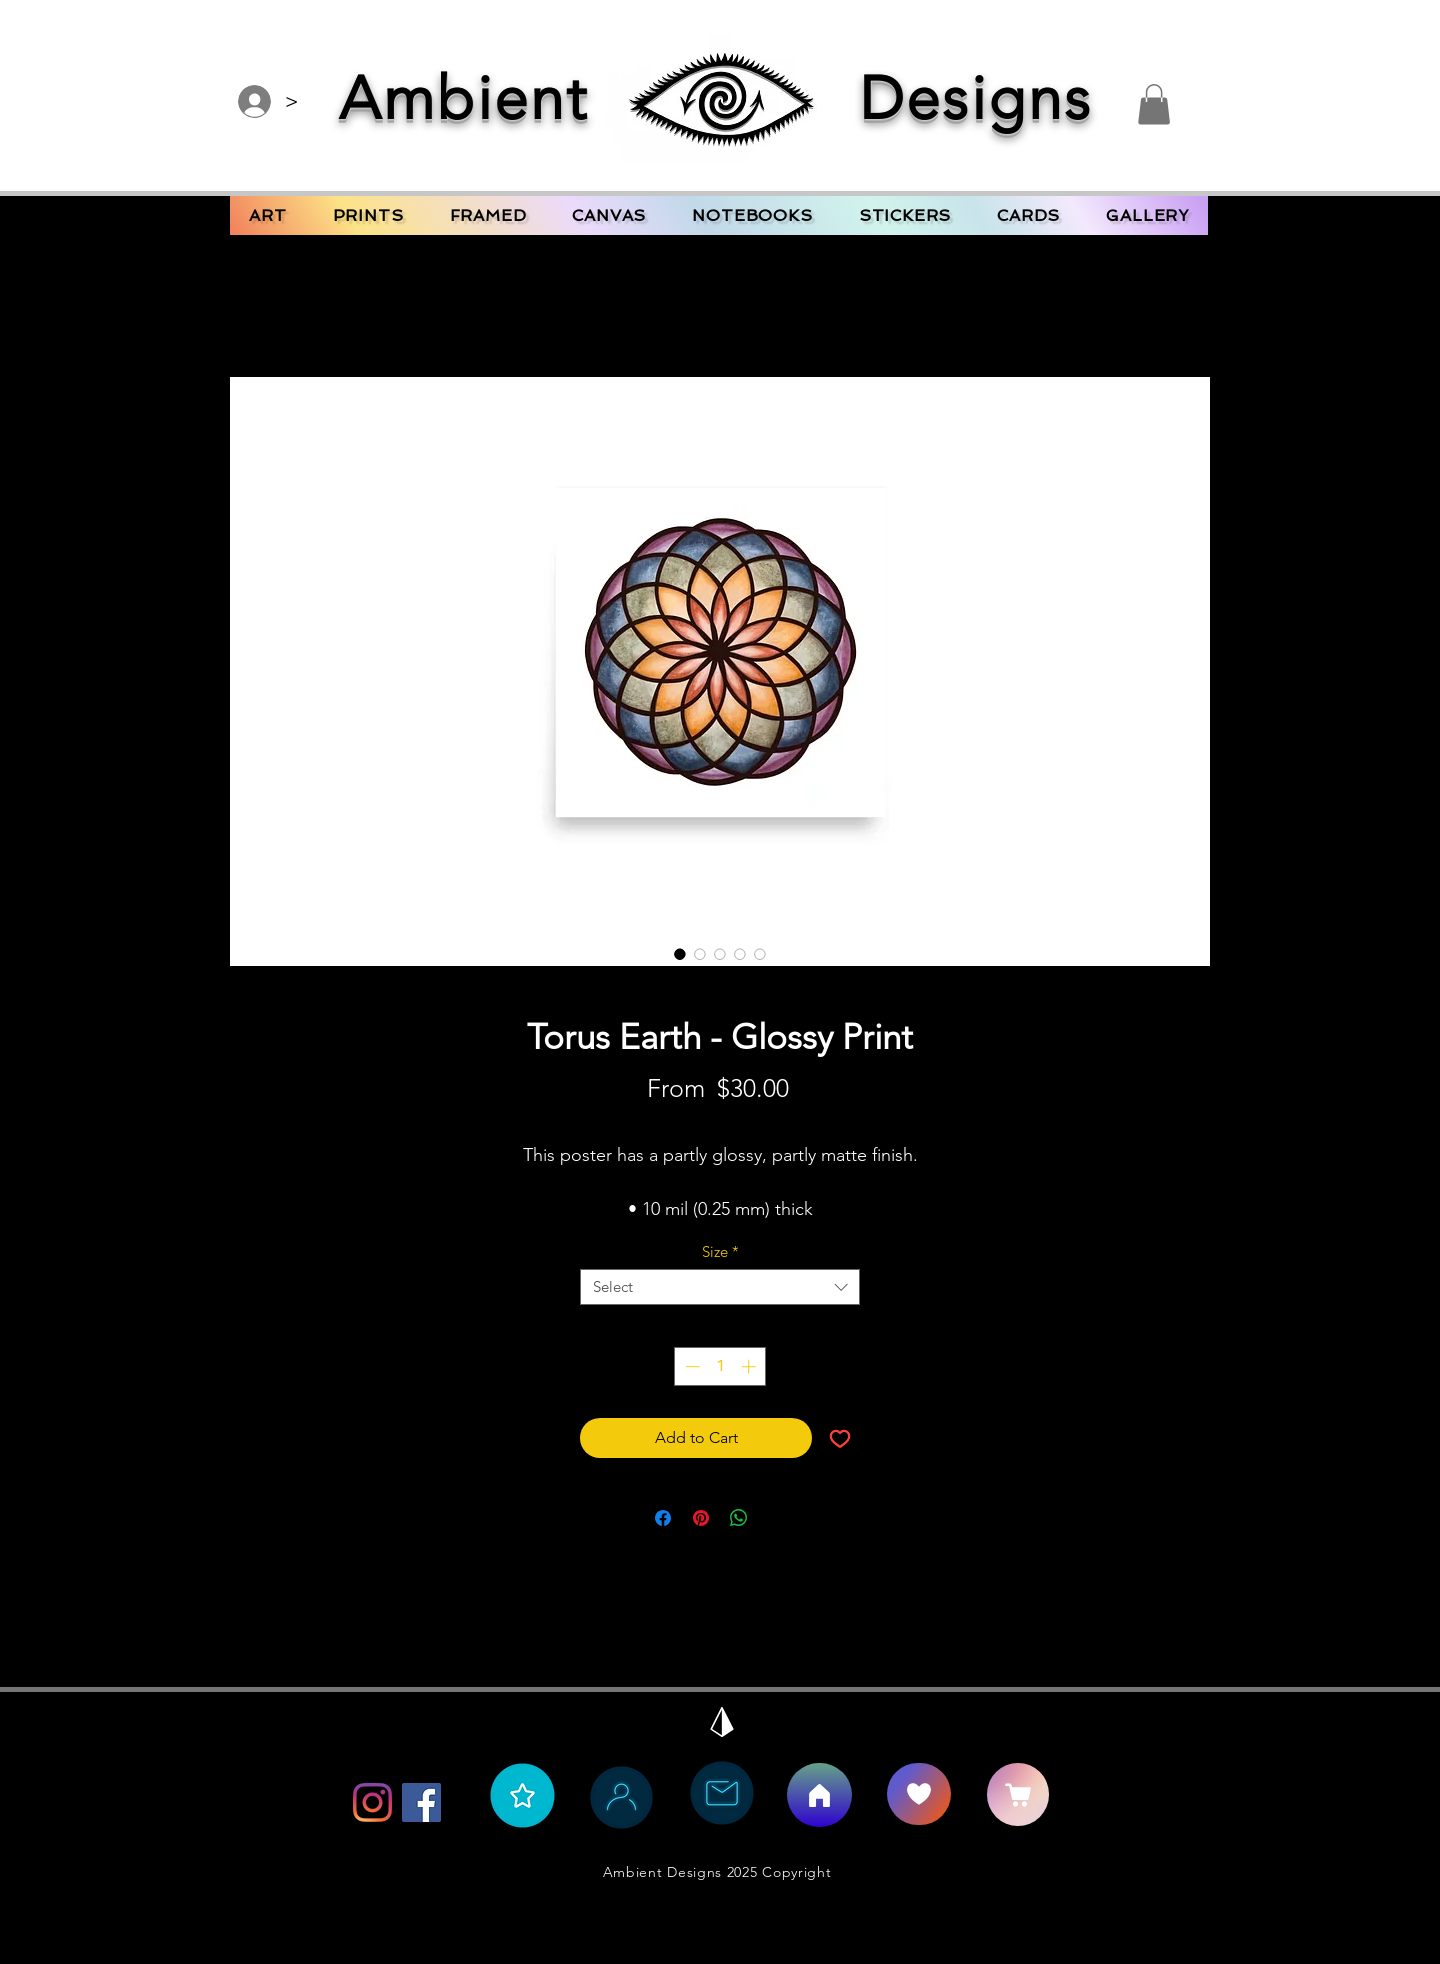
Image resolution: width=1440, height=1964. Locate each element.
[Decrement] (690, 1366)
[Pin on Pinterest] (701, 1518)
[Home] (819, 1795)
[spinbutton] (720, 1366)
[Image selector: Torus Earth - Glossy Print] (680, 954)
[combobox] (720, 1287)
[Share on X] (777, 1518)
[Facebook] (421, 1802)
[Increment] (750, 1366)
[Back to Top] (722, 1721)
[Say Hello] (919, 1794)
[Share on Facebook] (663, 1518)
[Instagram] (372, 1802)
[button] (1154, 104)
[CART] (1018, 1794)
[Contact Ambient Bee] (722, 1793)
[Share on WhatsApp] (739, 1518)
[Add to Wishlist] (840, 1438)
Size (720, 1252)
